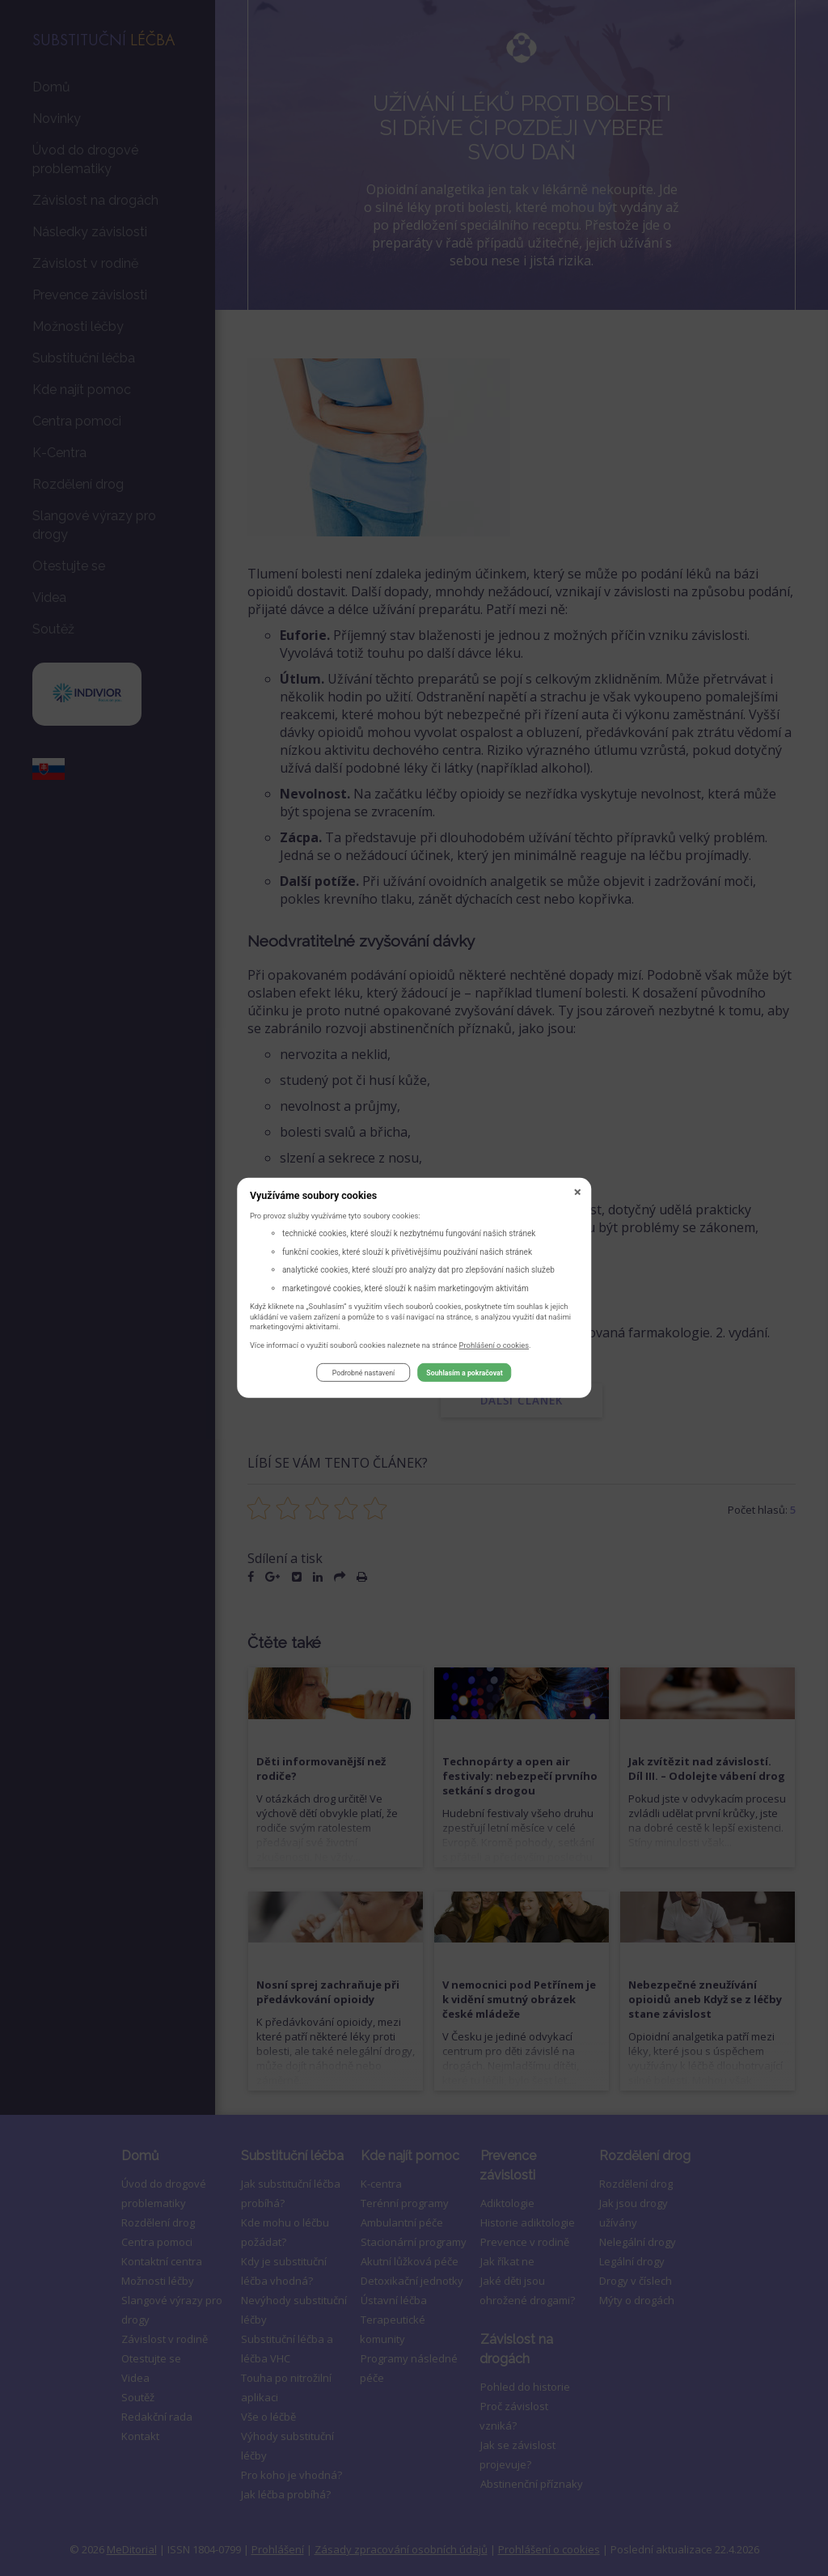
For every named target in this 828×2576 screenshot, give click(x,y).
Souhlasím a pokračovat (464, 1375)
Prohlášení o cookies (494, 1346)
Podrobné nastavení (363, 1375)
